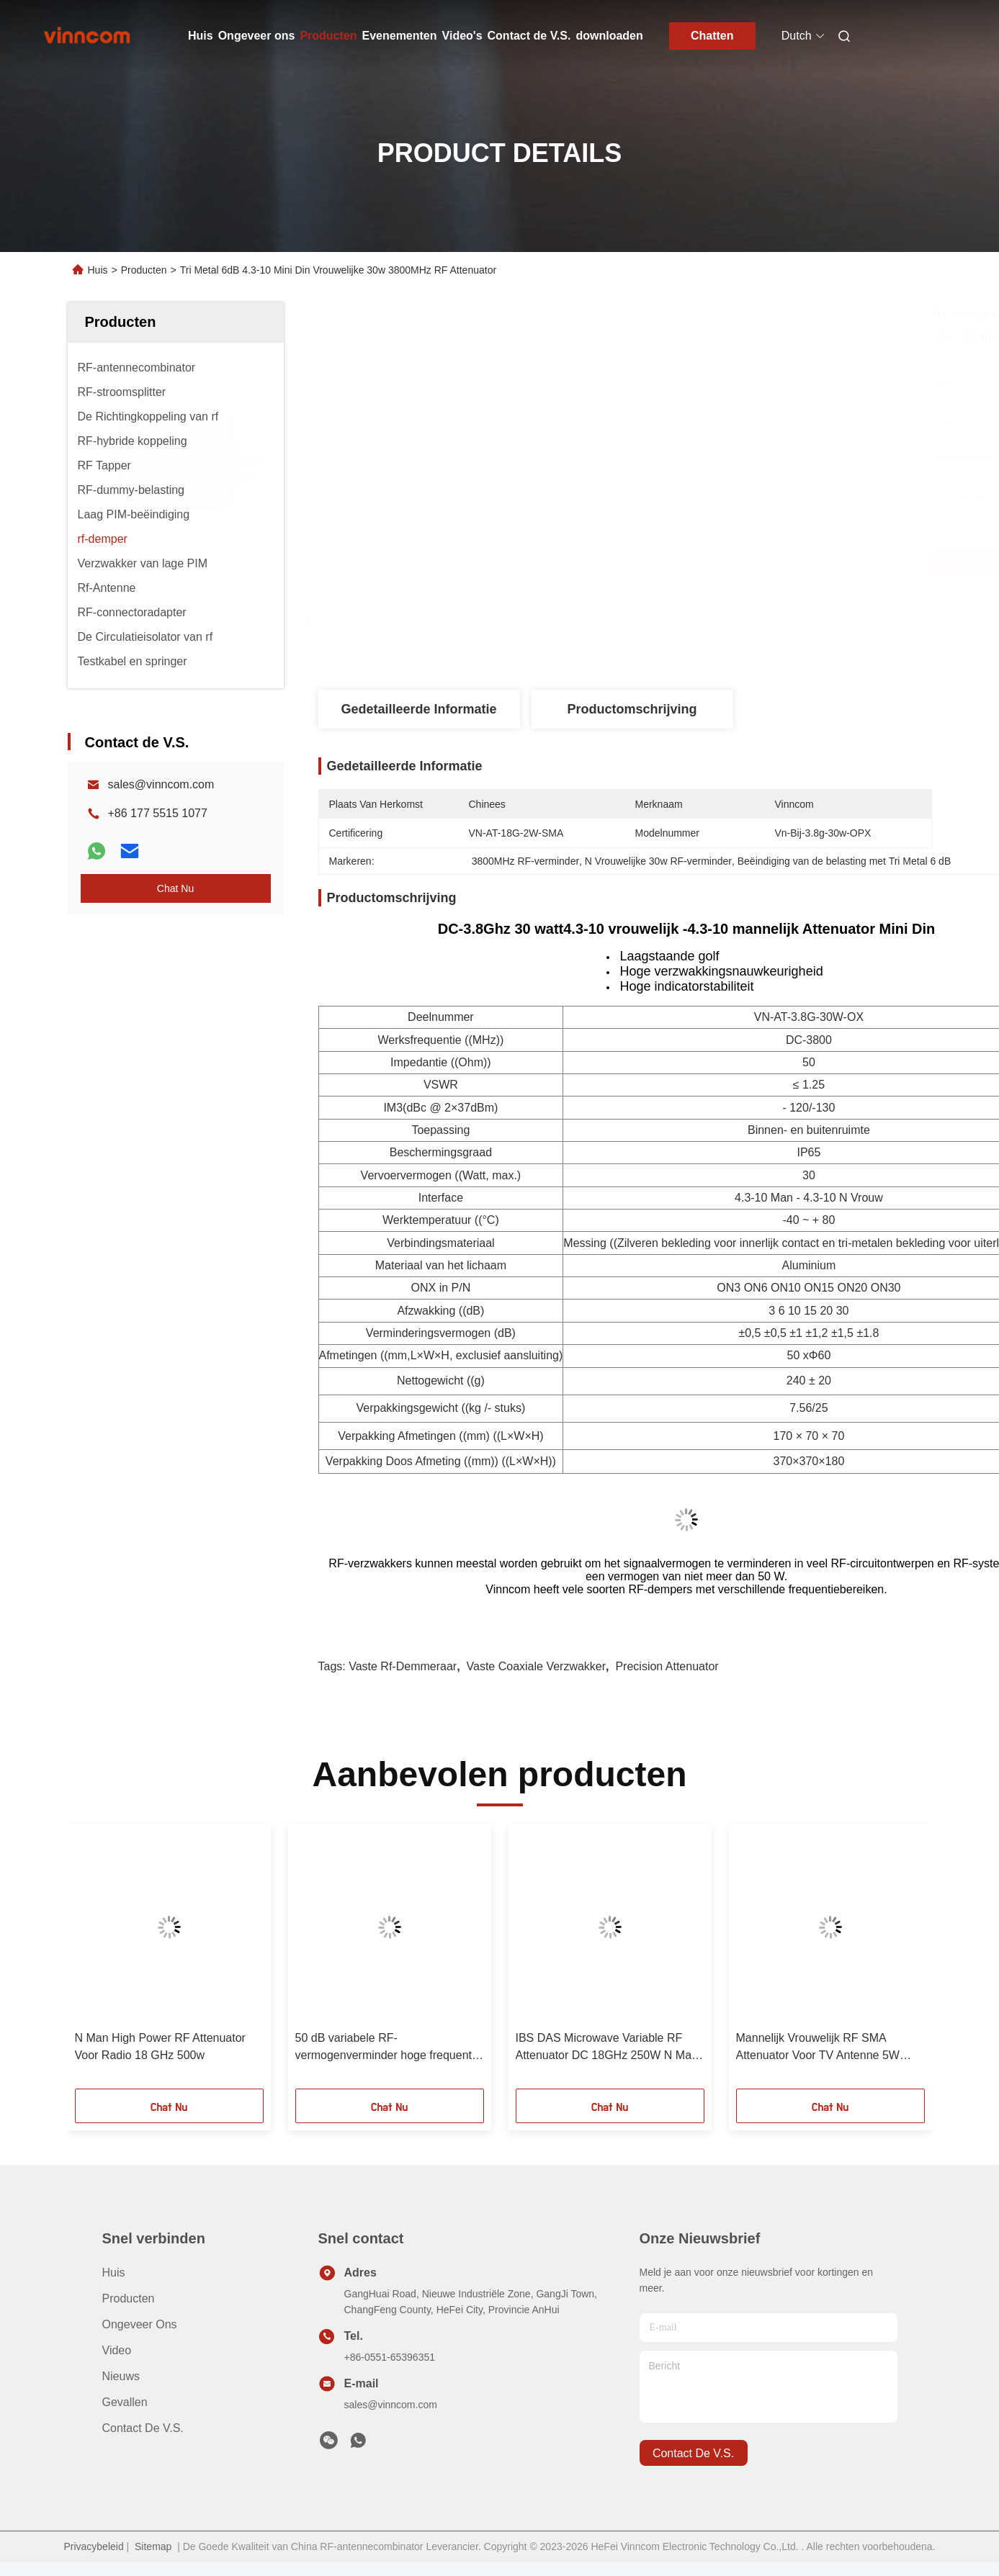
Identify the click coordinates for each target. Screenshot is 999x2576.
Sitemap (153, 2546)
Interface (440, 1198)
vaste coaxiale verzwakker (536, 1666)
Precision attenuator (666, 1666)
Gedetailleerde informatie (418, 709)
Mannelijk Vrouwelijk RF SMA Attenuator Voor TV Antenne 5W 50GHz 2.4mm (818, 2048)
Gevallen (125, 2402)
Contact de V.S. (529, 36)
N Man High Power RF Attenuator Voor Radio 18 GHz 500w (160, 2046)
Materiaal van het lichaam (440, 1265)
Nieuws (121, 2376)
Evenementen (399, 36)
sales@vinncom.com (161, 784)
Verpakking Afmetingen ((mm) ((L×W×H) (440, 1436)
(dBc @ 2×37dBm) (450, 1108)
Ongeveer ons (256, 36)
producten (128, 2298)
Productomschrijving (631, 709)
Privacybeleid (93, 2546)
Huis (200, 36)
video (117, 2350)
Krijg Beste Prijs (713, 563)
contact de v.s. (693, 2453)
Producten (328, 36)
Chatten (712, 36)
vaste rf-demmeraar (403, 1666)
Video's (462, 36)
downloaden (608, 36)
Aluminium (809, 1265)
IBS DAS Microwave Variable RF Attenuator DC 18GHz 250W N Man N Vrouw (607, 2048)
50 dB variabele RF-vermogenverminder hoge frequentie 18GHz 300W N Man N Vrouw (388, 2048)
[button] (117, 1961)
